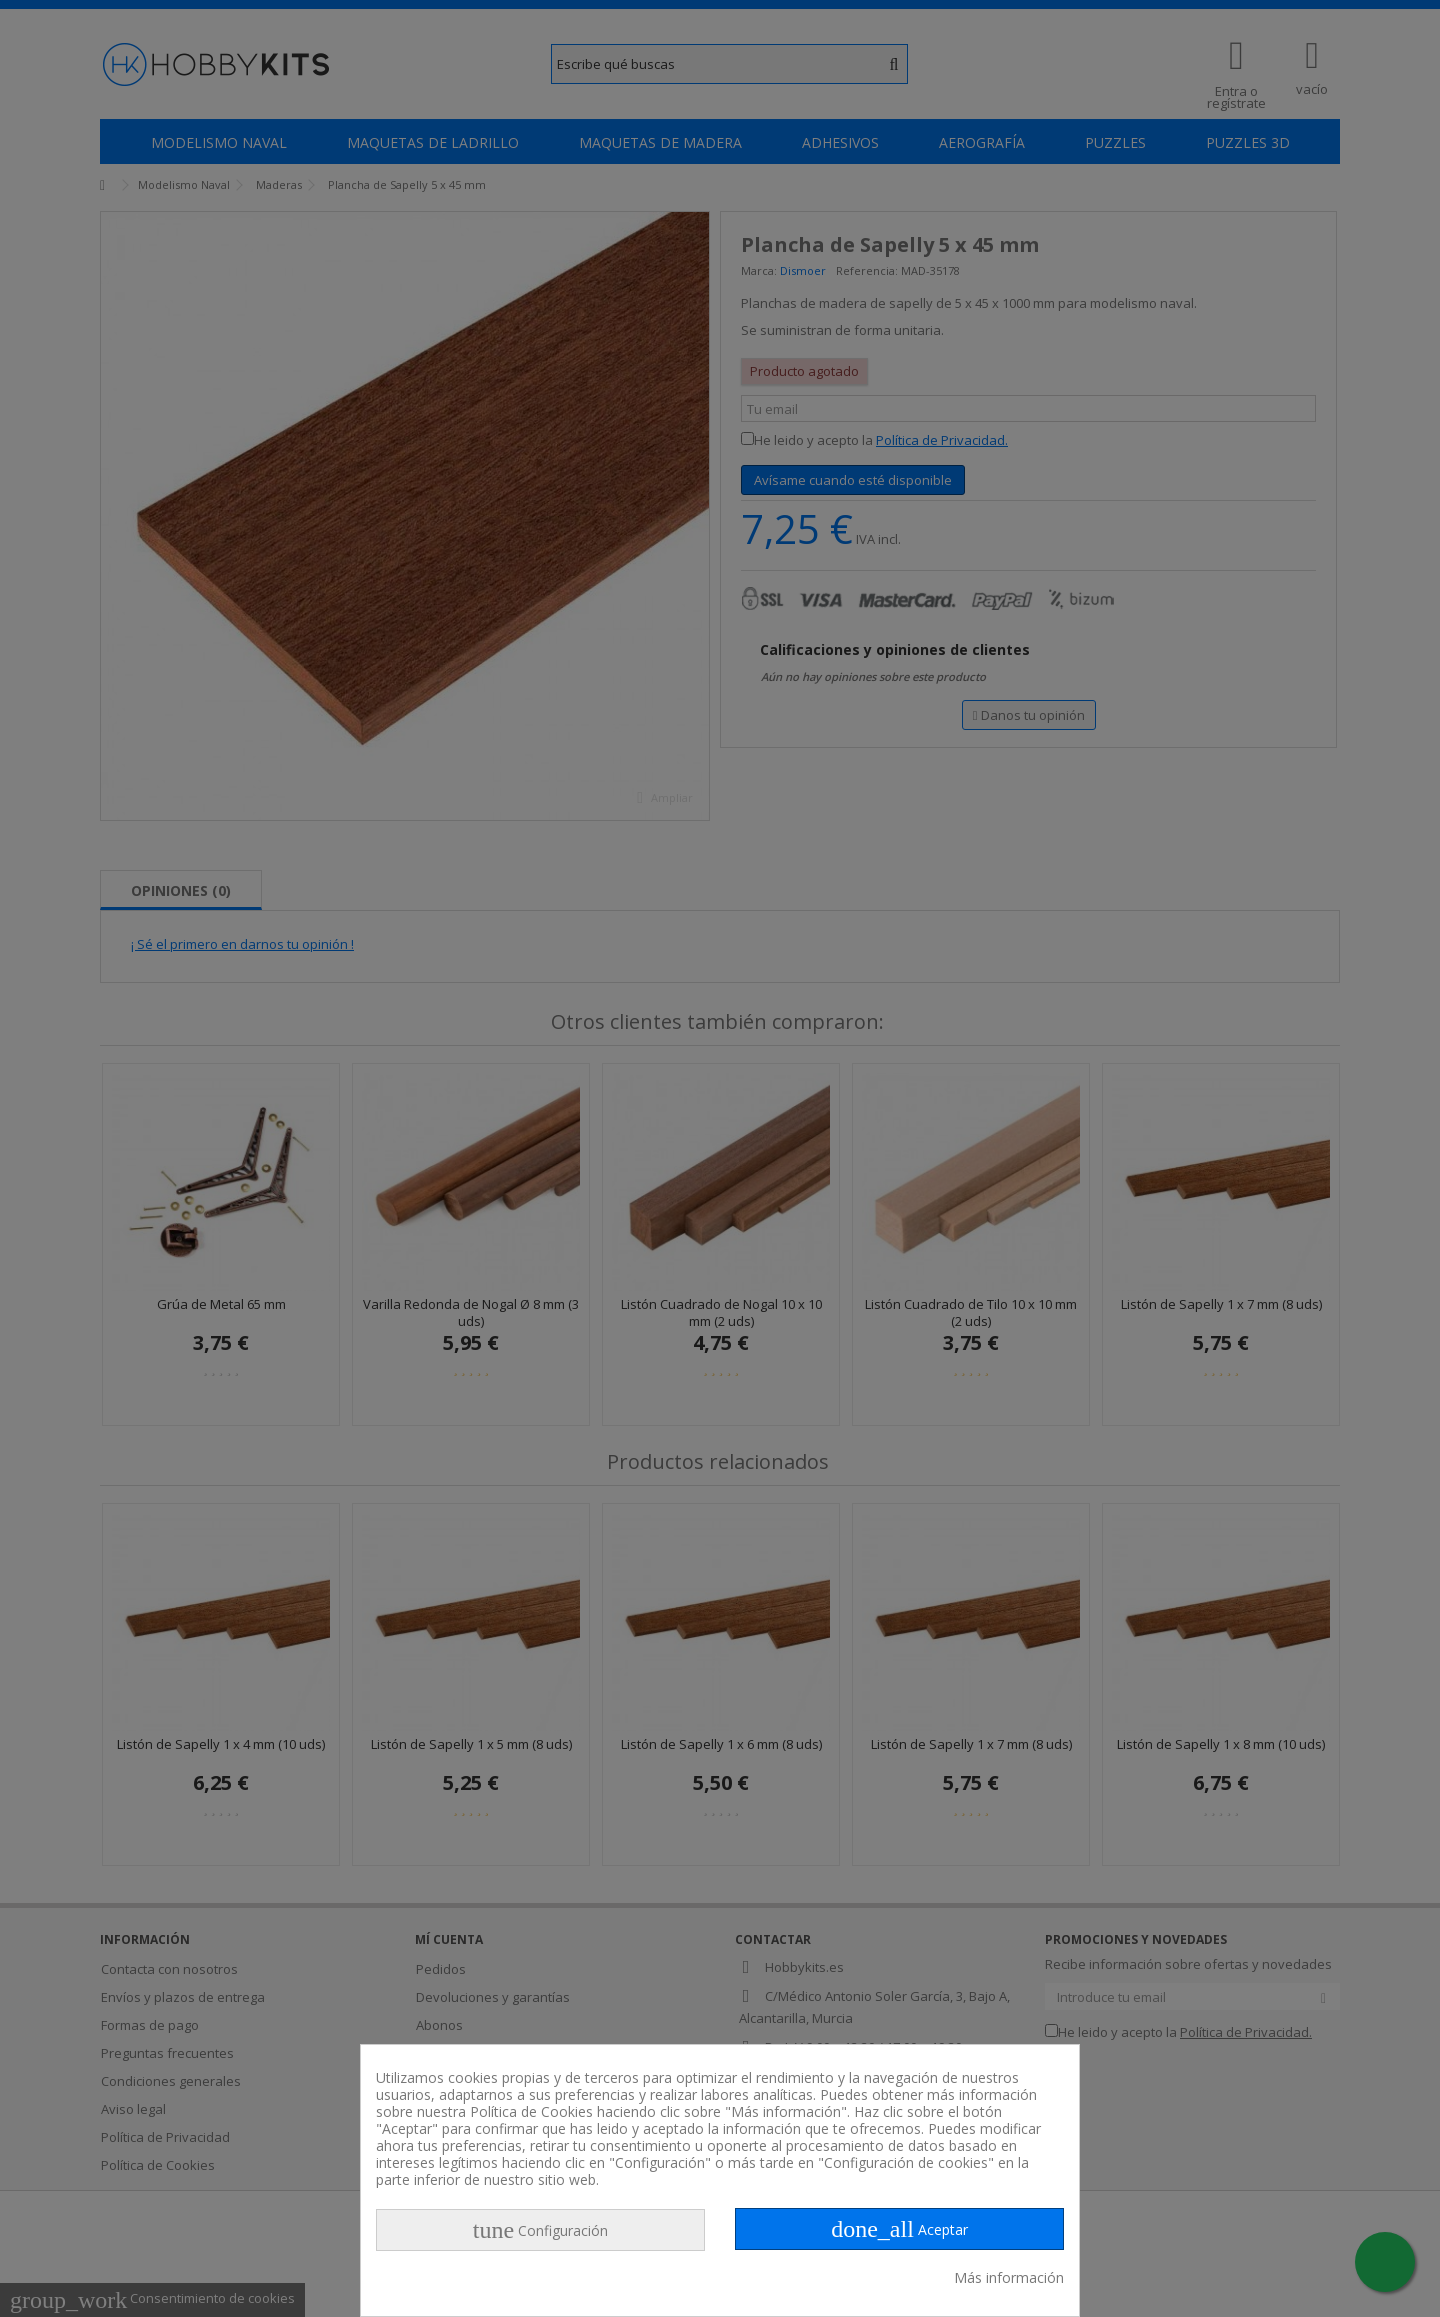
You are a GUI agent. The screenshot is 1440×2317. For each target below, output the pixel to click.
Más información (1009, 2277)
